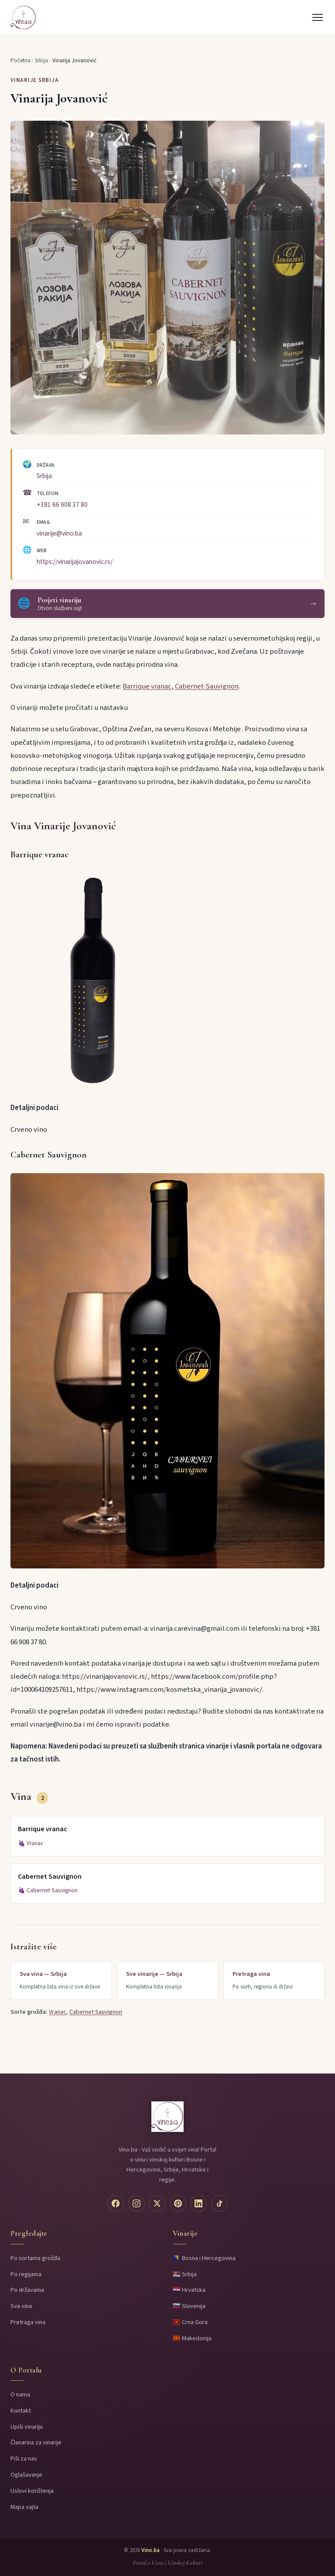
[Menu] (318, 17)
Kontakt (20, 2410)
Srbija (41, 60)
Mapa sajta (24, 2507)
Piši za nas (23, 2458)
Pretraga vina (27, 2322)
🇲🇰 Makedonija (192, 2338)
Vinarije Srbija (34, 80)
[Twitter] (157, 2203)
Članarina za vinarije (36, 2442)
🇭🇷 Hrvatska (189, 2289)
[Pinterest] (178, 2203)
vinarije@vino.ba (59, 533)
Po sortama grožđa (35, 2258)
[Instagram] (136, 2203)
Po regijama (25, 2274)
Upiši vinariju (26, 2426)
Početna (20, 60)
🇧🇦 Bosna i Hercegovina (204, 2258)
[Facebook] (115, 2203)
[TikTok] (219, 2203)
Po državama (27, 2289)
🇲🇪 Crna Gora (190, 2322)
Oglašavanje (26, 2474)
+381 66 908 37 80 (62, 504)
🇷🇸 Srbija (185, 2274)
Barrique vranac (147, 686)
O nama (20, 2394)
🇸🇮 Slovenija (189, 2306)
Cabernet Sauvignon (207, 686)
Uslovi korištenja (32, 2490)
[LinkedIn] (198, 2203)
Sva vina (21, 2306)
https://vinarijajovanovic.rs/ (75, 562)
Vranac (35, 1843)
